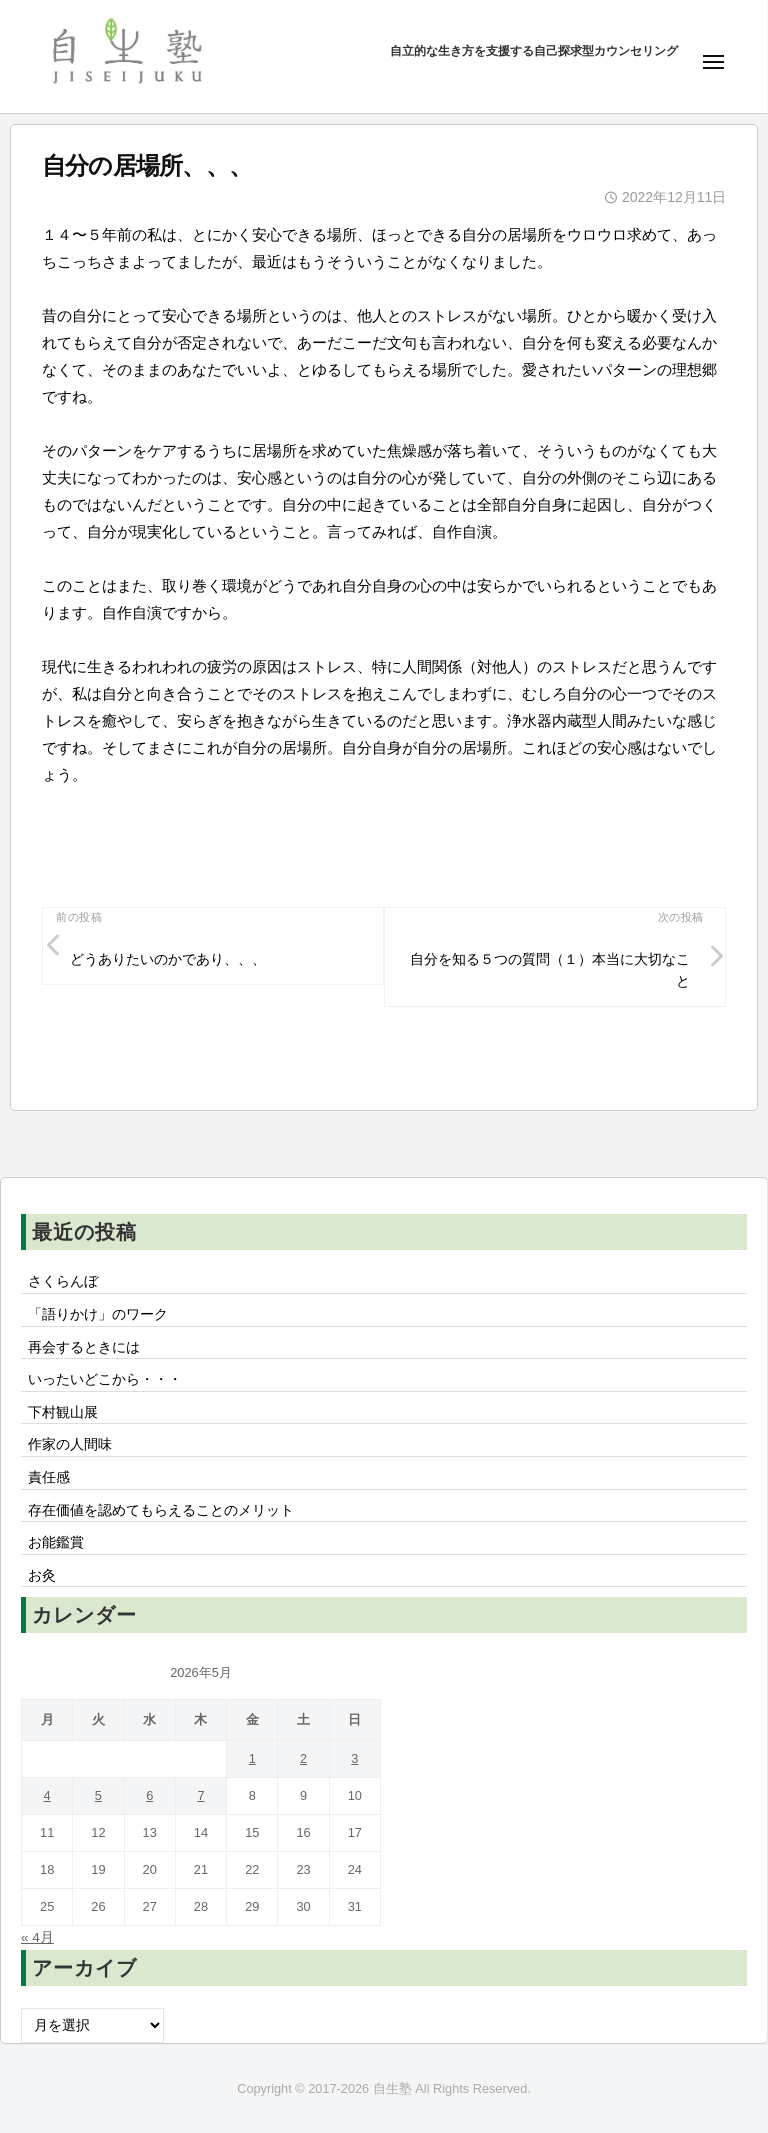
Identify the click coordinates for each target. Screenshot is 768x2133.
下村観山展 (63, 1412)
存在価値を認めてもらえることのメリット (161, 1510)
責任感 (49, 1477)
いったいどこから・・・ (105, 1379)
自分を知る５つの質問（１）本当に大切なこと (550, 970)
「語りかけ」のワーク (98, 1314)
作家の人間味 (70, 1444)
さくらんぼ (63, 1281)
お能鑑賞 (56, 1542)
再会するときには (84, 1347)
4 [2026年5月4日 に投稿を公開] (47, 1795)
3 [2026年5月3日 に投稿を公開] (354, 1758)
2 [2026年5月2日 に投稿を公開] (303, 1758)
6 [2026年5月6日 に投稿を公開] (149, 1795)
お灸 (42, 1575)
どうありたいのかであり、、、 (168, 959)
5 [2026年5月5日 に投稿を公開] (98, 1795)
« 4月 (37, 1937)
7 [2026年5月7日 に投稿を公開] (200, 1795)
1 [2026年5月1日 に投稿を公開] (252, 1758)
